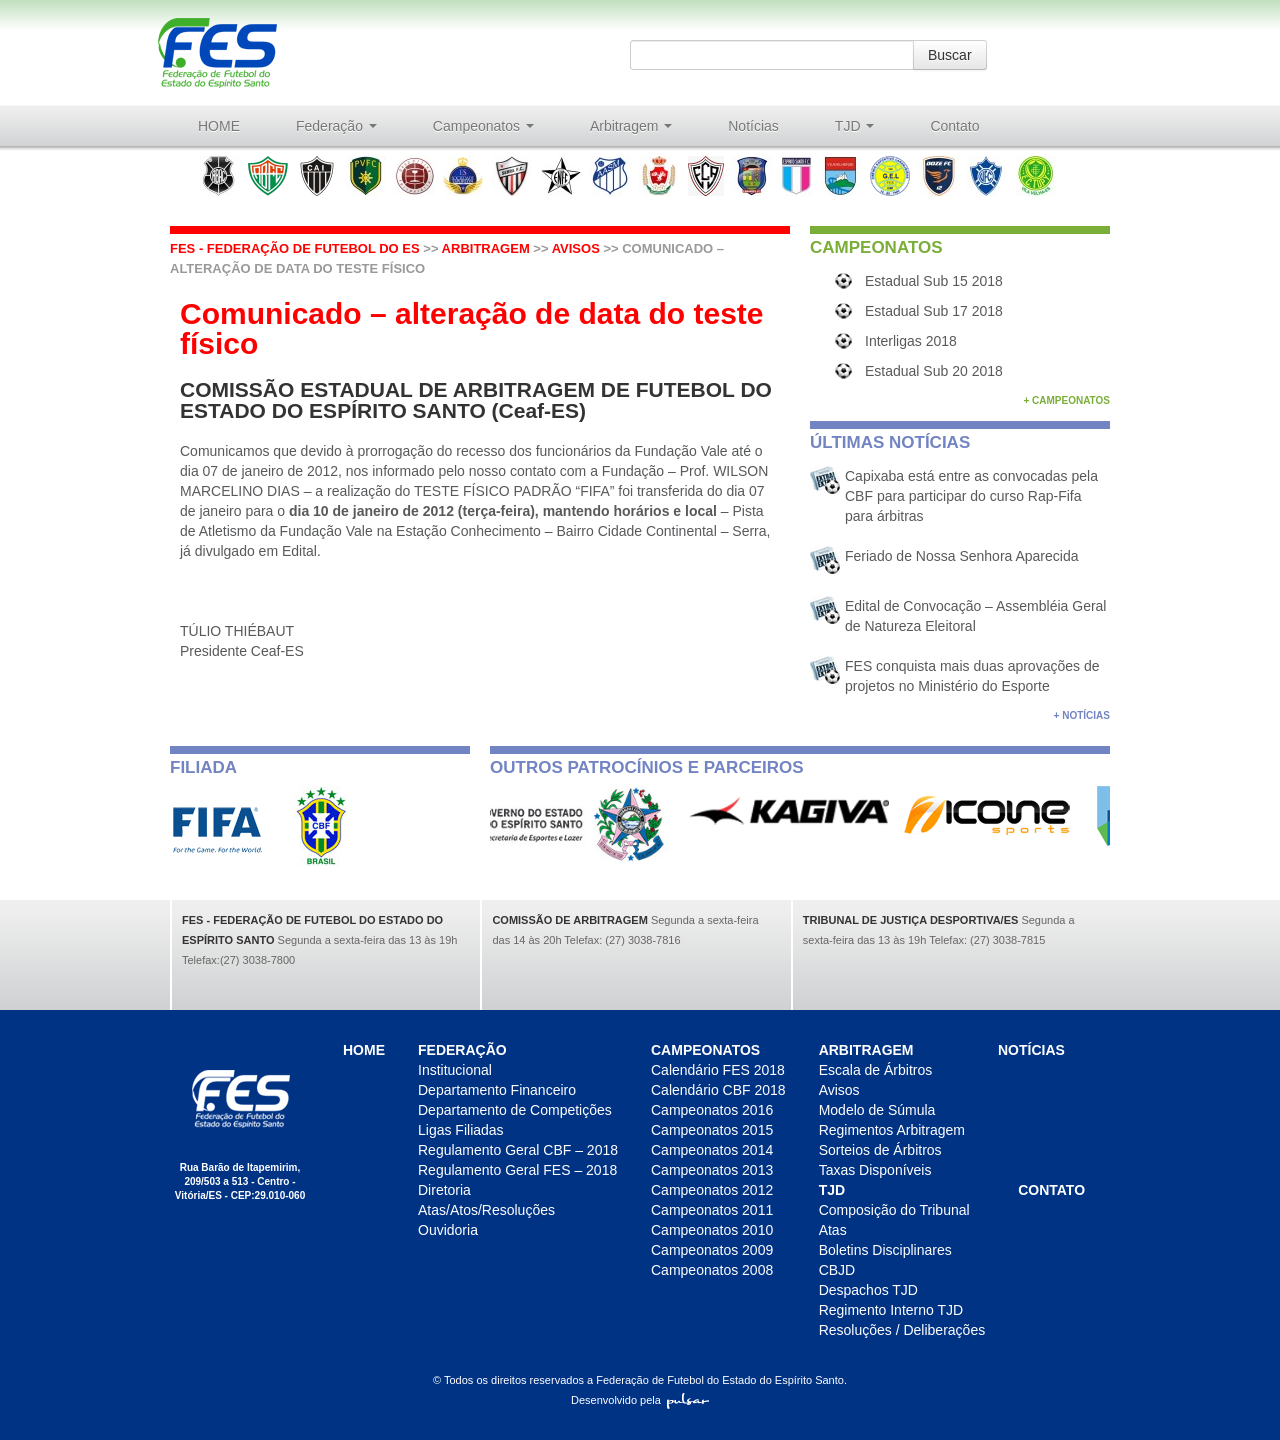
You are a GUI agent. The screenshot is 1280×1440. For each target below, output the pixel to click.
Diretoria (444, 1190)
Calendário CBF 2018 (718, 1090)
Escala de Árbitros (876, 1070)
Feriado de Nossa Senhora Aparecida (961, 556)
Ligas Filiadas (461, 1130)
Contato (954, 126)
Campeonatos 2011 (712, 1210)
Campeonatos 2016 (712, 1110)
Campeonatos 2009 (712, 1250)
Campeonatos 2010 (712, 1230)
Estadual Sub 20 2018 (934, 371)
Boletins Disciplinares (885, 1250)
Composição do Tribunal (894, 1210)
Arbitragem (631, 126)
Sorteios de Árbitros (880, 1150)
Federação (336, 126)
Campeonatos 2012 (712, 1190)
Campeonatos (483, 126)
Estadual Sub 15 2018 (934, 281)
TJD (855, 126)
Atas (833, 1230)
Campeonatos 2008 (712, 1270)
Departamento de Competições (515, 1110)
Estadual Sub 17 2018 (934, 311)
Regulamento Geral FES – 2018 (517, 1170)
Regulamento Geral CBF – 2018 (518, 1150)
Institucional (455, 1070)
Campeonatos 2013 (712, 1170)
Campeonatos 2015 (712, 1130)
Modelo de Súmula (877, 1110)
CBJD (837, 1270)
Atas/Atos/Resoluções (486, 1210)
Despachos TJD (868, 1290)
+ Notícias (1082, 715)
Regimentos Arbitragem (892, 1130)
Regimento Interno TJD (891, 1310)
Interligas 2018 (911, 341)
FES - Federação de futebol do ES (295, 248)
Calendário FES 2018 (718, 1070)
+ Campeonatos (1066, 400)
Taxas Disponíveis (875, 1170)
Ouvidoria (448, 1230)
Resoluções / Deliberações (902, 1330)
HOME (219, 126)
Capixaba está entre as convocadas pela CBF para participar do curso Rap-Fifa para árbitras (971, 496)
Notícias (753, 126)
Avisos (576, 248)
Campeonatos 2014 (712, 1150)
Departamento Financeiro (497, 1090)
